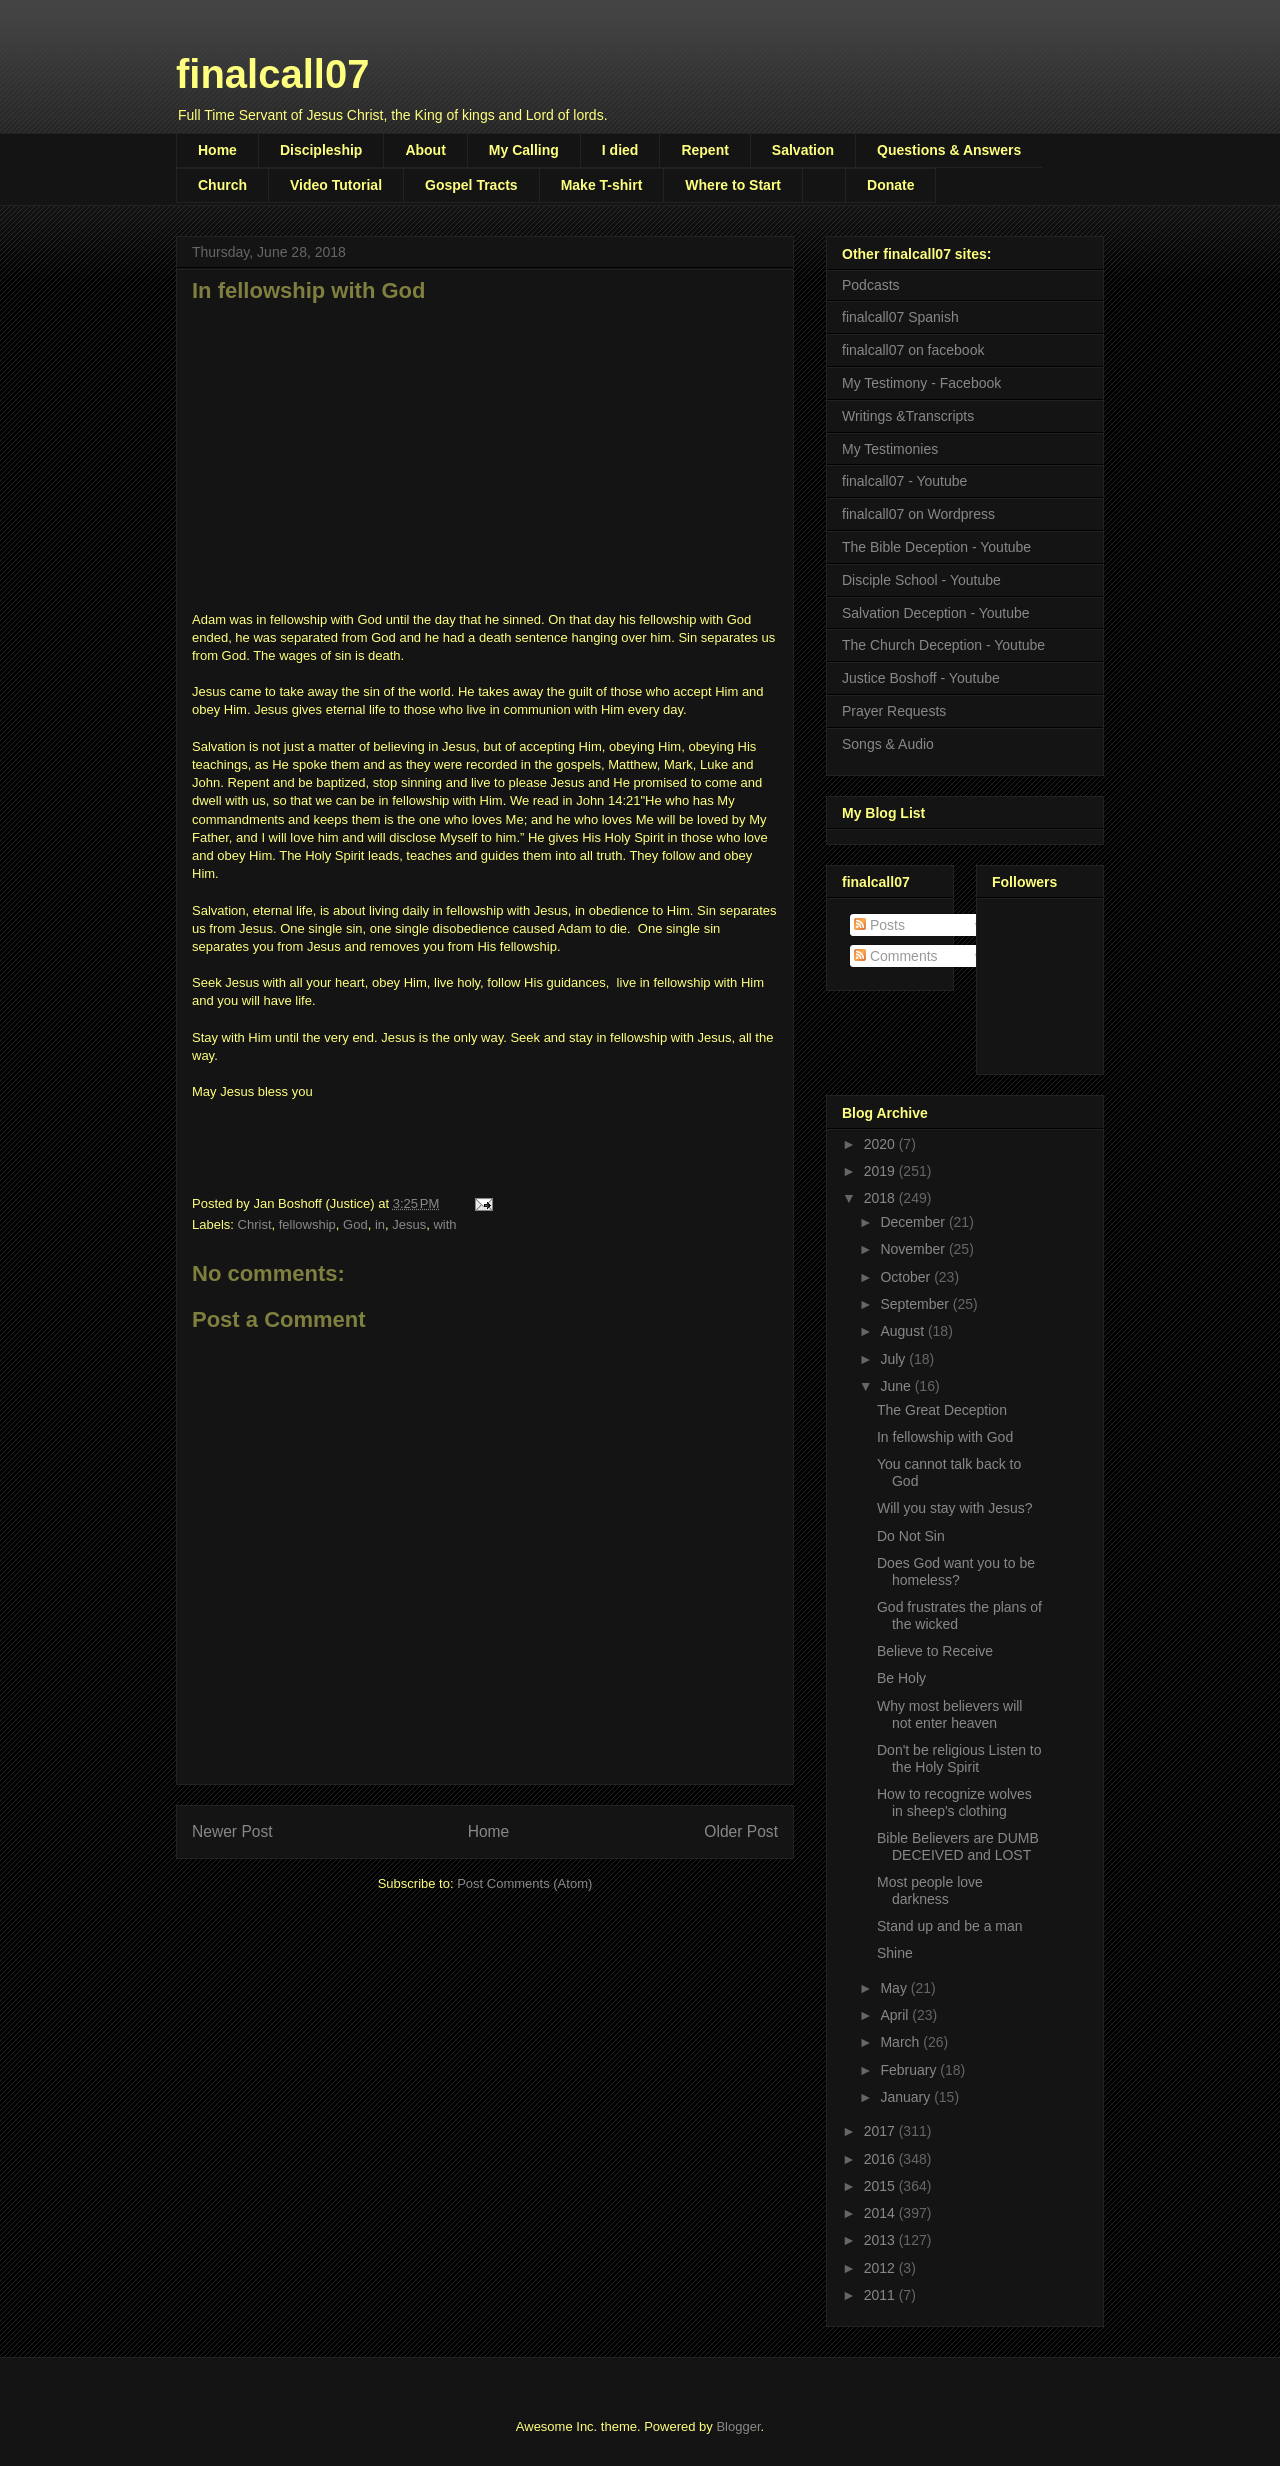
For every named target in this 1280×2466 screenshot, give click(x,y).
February (910, 2070)
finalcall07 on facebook (913, 350)
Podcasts (871, 285)
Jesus (409, 1224)
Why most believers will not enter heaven (949, 1714)
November (914, 1249)
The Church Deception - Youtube (943, 645)
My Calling (524, 150)
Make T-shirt (602, 185)
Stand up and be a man (950, 1926)
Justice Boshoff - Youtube (921, 678)
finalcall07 (272, 74)
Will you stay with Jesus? (955, 1508)
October (907, 1277)
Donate (890, 185)
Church (222, 185)
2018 (881, 1198)
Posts (879, 925)
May (895, 1988)
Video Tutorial (336, 185)
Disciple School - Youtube (921, 580)
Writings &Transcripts (908, 416)
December (914, 1222)
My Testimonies (890, 449)
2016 (881, 2159)
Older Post (741, 1831)
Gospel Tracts (471, 185)
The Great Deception (942, 1410)
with (444, 1224)
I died (620, 150)
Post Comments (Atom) (524, 1883)
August (903, 1331)
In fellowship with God (945, 1437)
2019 (881, 1171)
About (425, 150)
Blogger (738, 2426)
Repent (704, 150)
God (355, 1224)
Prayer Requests (894, 711)
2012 (881, 2268)
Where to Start (733, 185)
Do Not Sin (911, 1536)
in (380, 1224)
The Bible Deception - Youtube (936, 547)
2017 (881, 2131)
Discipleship (321, 150)
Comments (896, 956)
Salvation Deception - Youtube (936, 613)
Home (217, 150)
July (894, 1359)
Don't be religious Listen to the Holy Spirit (959, 1758)
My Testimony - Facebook (921, 383)
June (897, 1386)
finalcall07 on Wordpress (918, 514)
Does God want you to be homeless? (956, 1571)
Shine (895, 1953)
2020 (881, 1144)
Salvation (803, 150)
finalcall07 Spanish (900, 317)
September (916, 1304)
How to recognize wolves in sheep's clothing (954, 1802)
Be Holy (901, 1678)
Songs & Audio (888, 744)
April (896, 2015)
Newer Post (232, 1831)
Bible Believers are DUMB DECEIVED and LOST (958, 1846)
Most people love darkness (930, 1890)
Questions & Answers (949, 150)
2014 (881, 2213)
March (901, 2042)
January (907, 2097)
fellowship (307, 1224)
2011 (881, 2295)
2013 (881, 2240)
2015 (881, 2186)
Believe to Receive (935, 1651)
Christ (255, 1224)
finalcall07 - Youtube (904, 481)
